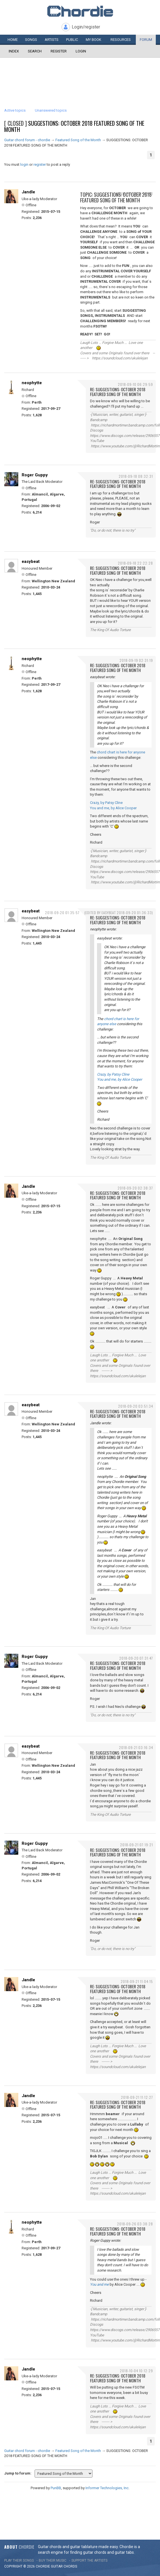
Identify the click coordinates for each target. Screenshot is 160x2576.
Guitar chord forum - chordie (27, 140)
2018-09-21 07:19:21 (136, 1844)
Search (35, 51)
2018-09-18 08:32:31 (136, 476)
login (24, 164)
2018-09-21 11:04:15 (137, 1981)
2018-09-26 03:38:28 (135, 2223)
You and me (99, 2284)
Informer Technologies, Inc (107, 2488)
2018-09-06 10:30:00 (135, 193)
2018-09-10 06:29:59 (135, 384)
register (39, 164)
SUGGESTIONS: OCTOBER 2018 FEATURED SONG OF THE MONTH (74, 126)
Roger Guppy (35, 474)
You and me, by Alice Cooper (113, 808)
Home (13, 39)
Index (14, 51)
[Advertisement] (80, 75)
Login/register (86, 27)
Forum (146, 39)
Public (72, 39)
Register (59, 51)
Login (81, 51)
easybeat (31, 561)
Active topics (15, 110)
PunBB (56, 2488)
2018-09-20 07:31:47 (136, 1658)
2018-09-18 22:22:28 (135, 563)
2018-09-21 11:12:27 (137, 2097)
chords (70, 2566)
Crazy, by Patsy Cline (106, 803)
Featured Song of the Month (78, 140)
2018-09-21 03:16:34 (136, 1747)
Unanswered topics (51, 110)
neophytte (32, 382)
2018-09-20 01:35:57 (62, 912)
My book (93, 39)
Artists (51, 39)
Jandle (28, 191)
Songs (31, 39)
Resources (121, 39)
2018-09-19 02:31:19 (136, 660)
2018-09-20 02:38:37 (135, 1188)
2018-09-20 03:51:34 (135, 1406)
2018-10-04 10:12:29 (136, 2370)
